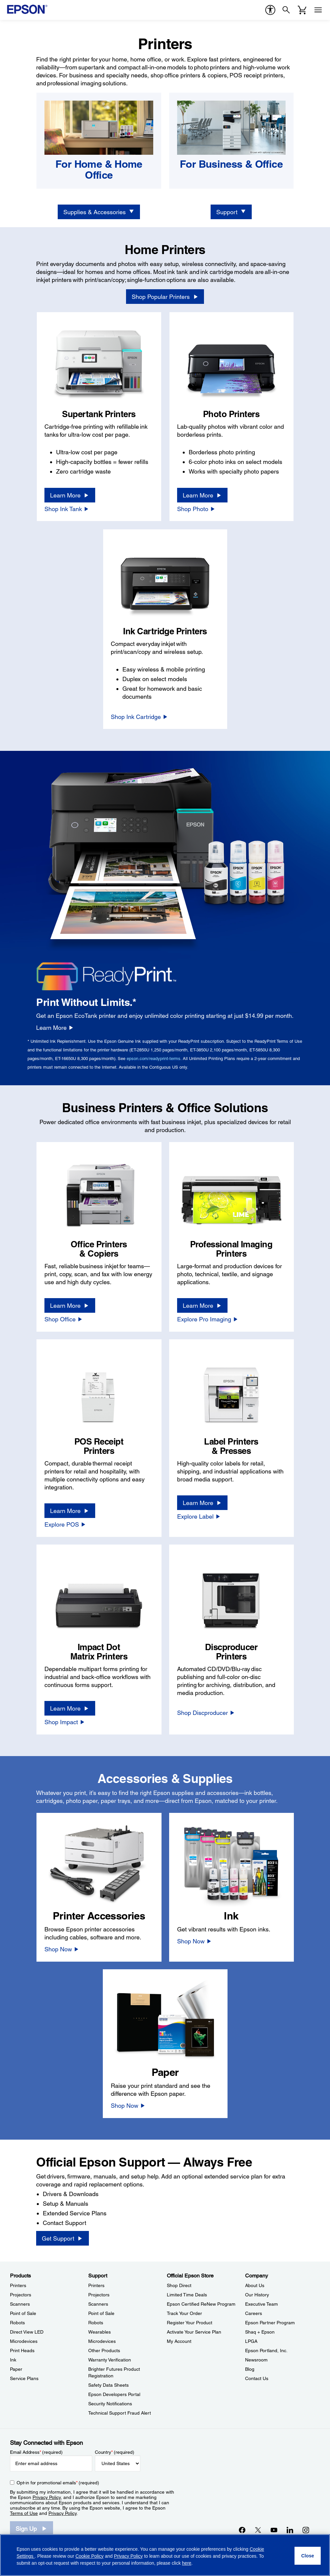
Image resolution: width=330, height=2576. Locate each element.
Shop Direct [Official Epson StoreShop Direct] (179, 2285)
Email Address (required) (36, 2452)
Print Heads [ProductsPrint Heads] (22, 2350)
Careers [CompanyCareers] (253, 2313)
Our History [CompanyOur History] (257, 2294)
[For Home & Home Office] (98, 170)
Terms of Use (24, 2513)
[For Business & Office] (231, 164)
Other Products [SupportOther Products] (104, 2350)
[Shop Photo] (196, 508)
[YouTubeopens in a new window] (274, 2530)
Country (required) (114, 2452)
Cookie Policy (89, 2556)
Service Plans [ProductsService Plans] (24, 2378)
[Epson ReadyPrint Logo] (107, 975)
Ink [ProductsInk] (13, 2359)
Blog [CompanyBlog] (249, 2369)
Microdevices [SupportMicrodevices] (102, 2341)
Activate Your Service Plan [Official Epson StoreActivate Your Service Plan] (194, 2332)
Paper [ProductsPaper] (16, 2369)
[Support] (231, 212)
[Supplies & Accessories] (99, 212)
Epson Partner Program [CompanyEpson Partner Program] (270, 2322)
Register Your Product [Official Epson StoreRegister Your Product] (189, 2322)
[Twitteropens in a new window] (258, 2530)
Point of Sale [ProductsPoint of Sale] (23, 2313)
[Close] (308, 2556)
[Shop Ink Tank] (66, 508)
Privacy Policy (47, 2497)
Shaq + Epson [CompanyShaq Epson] (260, 2332)
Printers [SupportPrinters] (96, 2285)
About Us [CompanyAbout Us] (254, 2285)
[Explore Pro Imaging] (207, 1319)
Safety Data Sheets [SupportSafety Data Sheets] (108, 2385)
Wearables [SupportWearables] (99, 2332)
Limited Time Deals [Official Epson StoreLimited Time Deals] (187, 2294)
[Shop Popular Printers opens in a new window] (165, 296)
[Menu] (318, 10)
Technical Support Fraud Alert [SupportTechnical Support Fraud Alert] (119, 2413)
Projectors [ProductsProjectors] (20, 2294)
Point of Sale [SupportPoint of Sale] (101, 2313)
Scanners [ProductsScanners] (20, 2304)
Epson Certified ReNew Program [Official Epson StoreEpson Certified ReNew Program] (201, 2304)
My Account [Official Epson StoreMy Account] (179, 2341)
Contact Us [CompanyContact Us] (256, 2378)
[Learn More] (69, 495)
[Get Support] (62, 2238)
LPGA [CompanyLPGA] (251, 2341)
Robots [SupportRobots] (95, 2322)
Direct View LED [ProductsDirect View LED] (26, 2332)
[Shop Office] (63, 1319)
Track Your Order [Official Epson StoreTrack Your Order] (184, 2313)
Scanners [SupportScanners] (98, 2304)
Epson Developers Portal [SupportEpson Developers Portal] (114, 2394)
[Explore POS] (65, 1524)
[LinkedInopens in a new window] (290, 2530)
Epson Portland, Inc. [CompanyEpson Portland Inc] (266, 2350)
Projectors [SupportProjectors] (98, 2294)
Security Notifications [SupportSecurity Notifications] (110, 2403)
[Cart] (302, 10)
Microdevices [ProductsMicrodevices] (23, 2341)
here (186, 2563)
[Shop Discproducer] (206, 1712)
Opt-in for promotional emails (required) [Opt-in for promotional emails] (58, 2482)
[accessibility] (270, 10)
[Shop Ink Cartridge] (139, 716)
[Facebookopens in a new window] (242, 2530)
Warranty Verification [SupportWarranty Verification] (109, 2359)
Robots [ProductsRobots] (17, 2322)
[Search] (286, 10)
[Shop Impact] (64, 1722)
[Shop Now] (61, 1949)
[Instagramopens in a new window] (306, 2530)
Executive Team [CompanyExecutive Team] (261, 2304)
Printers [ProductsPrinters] (18, 2285)
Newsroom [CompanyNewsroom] (256, 2359)
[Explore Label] (199, 1516)
